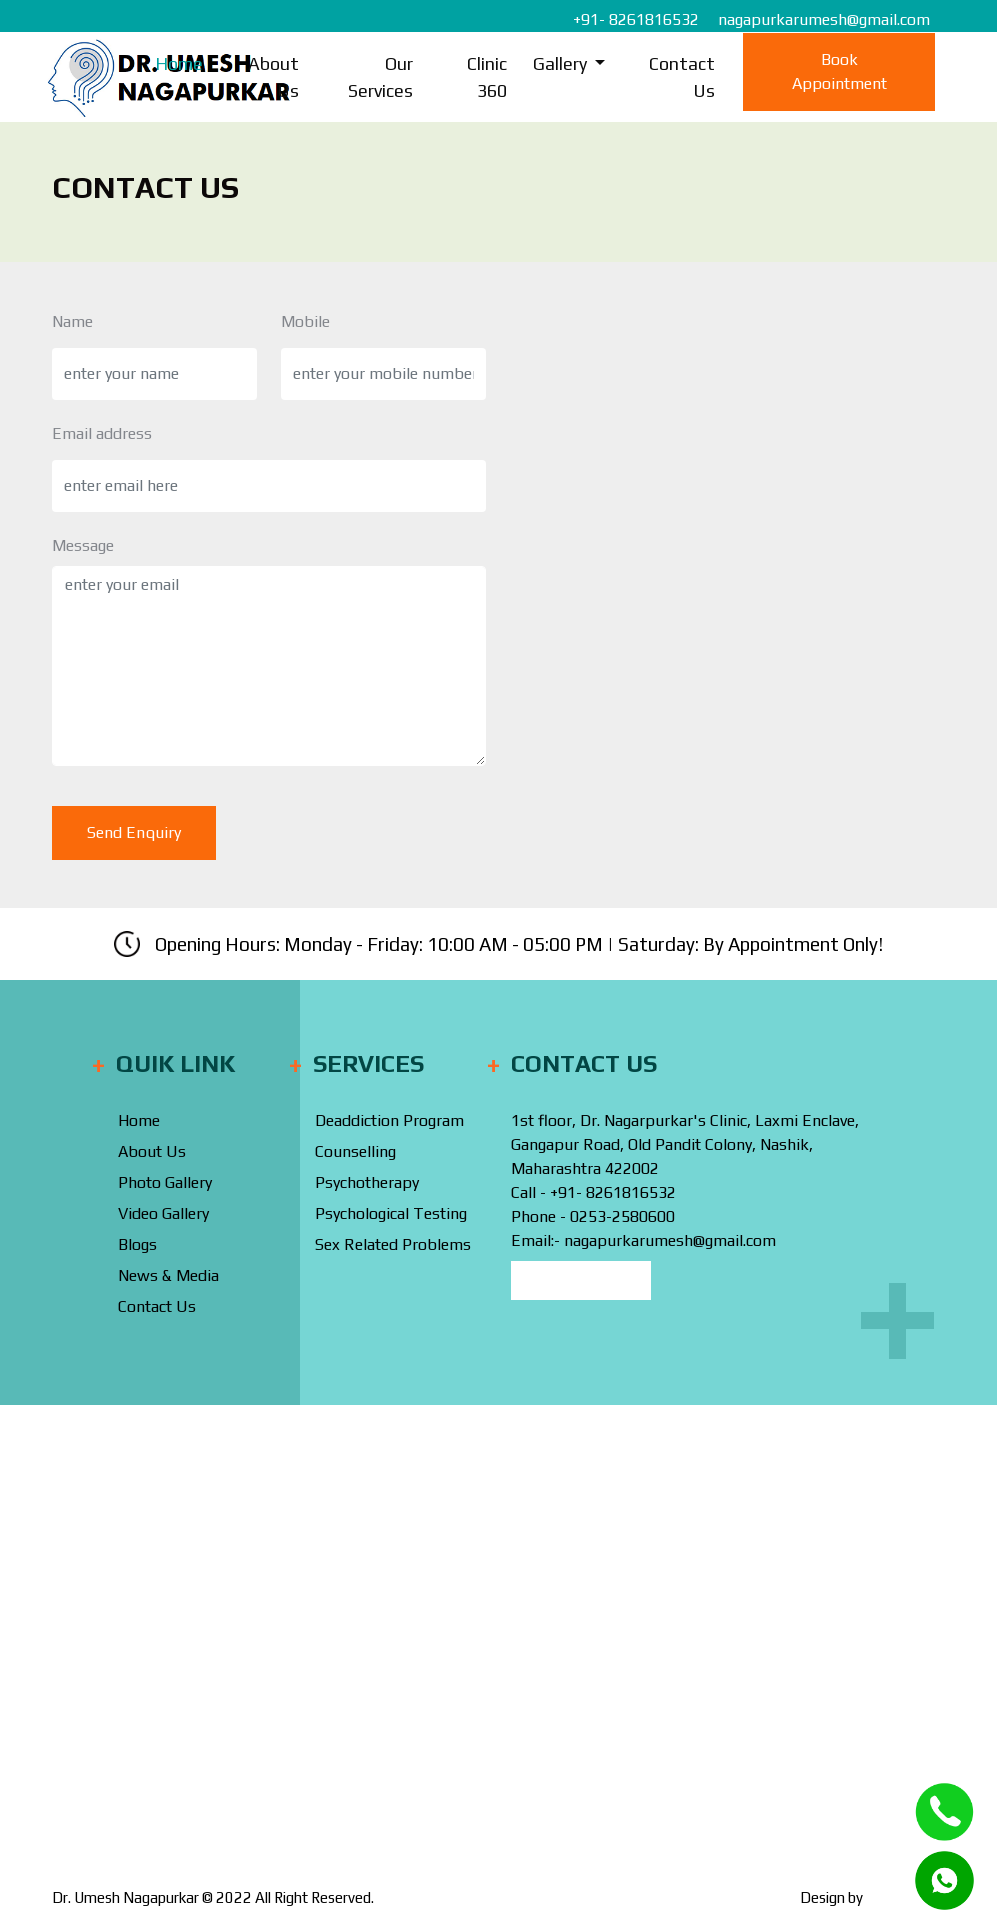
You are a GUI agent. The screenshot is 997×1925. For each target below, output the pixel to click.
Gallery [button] (562, 63)
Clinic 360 (487, 77)
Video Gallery (163, 1213)
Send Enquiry (134, 832)
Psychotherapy (367, 1182)
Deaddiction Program (389, 1120)
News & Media (168, 1275)
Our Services (380, 77)
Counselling (355, 1151)
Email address (102, 433)
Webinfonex (905, 1897)
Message (83, 545)
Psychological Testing (391, 1213)
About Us (273, 77)
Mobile (305, 321)
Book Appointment (839, 71)
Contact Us (682, 77)
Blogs (137, 1244)
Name (72, 321)
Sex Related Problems (393, 1244)
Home (179, 63)
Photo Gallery (165, 1182)
